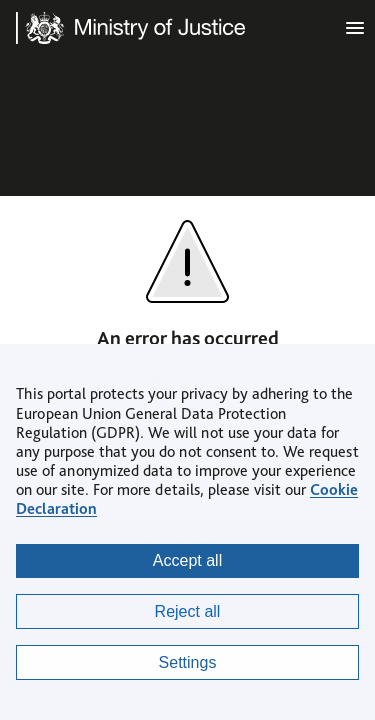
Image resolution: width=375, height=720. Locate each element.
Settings (188, 662)
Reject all (188, 611)
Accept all (187, 560)
